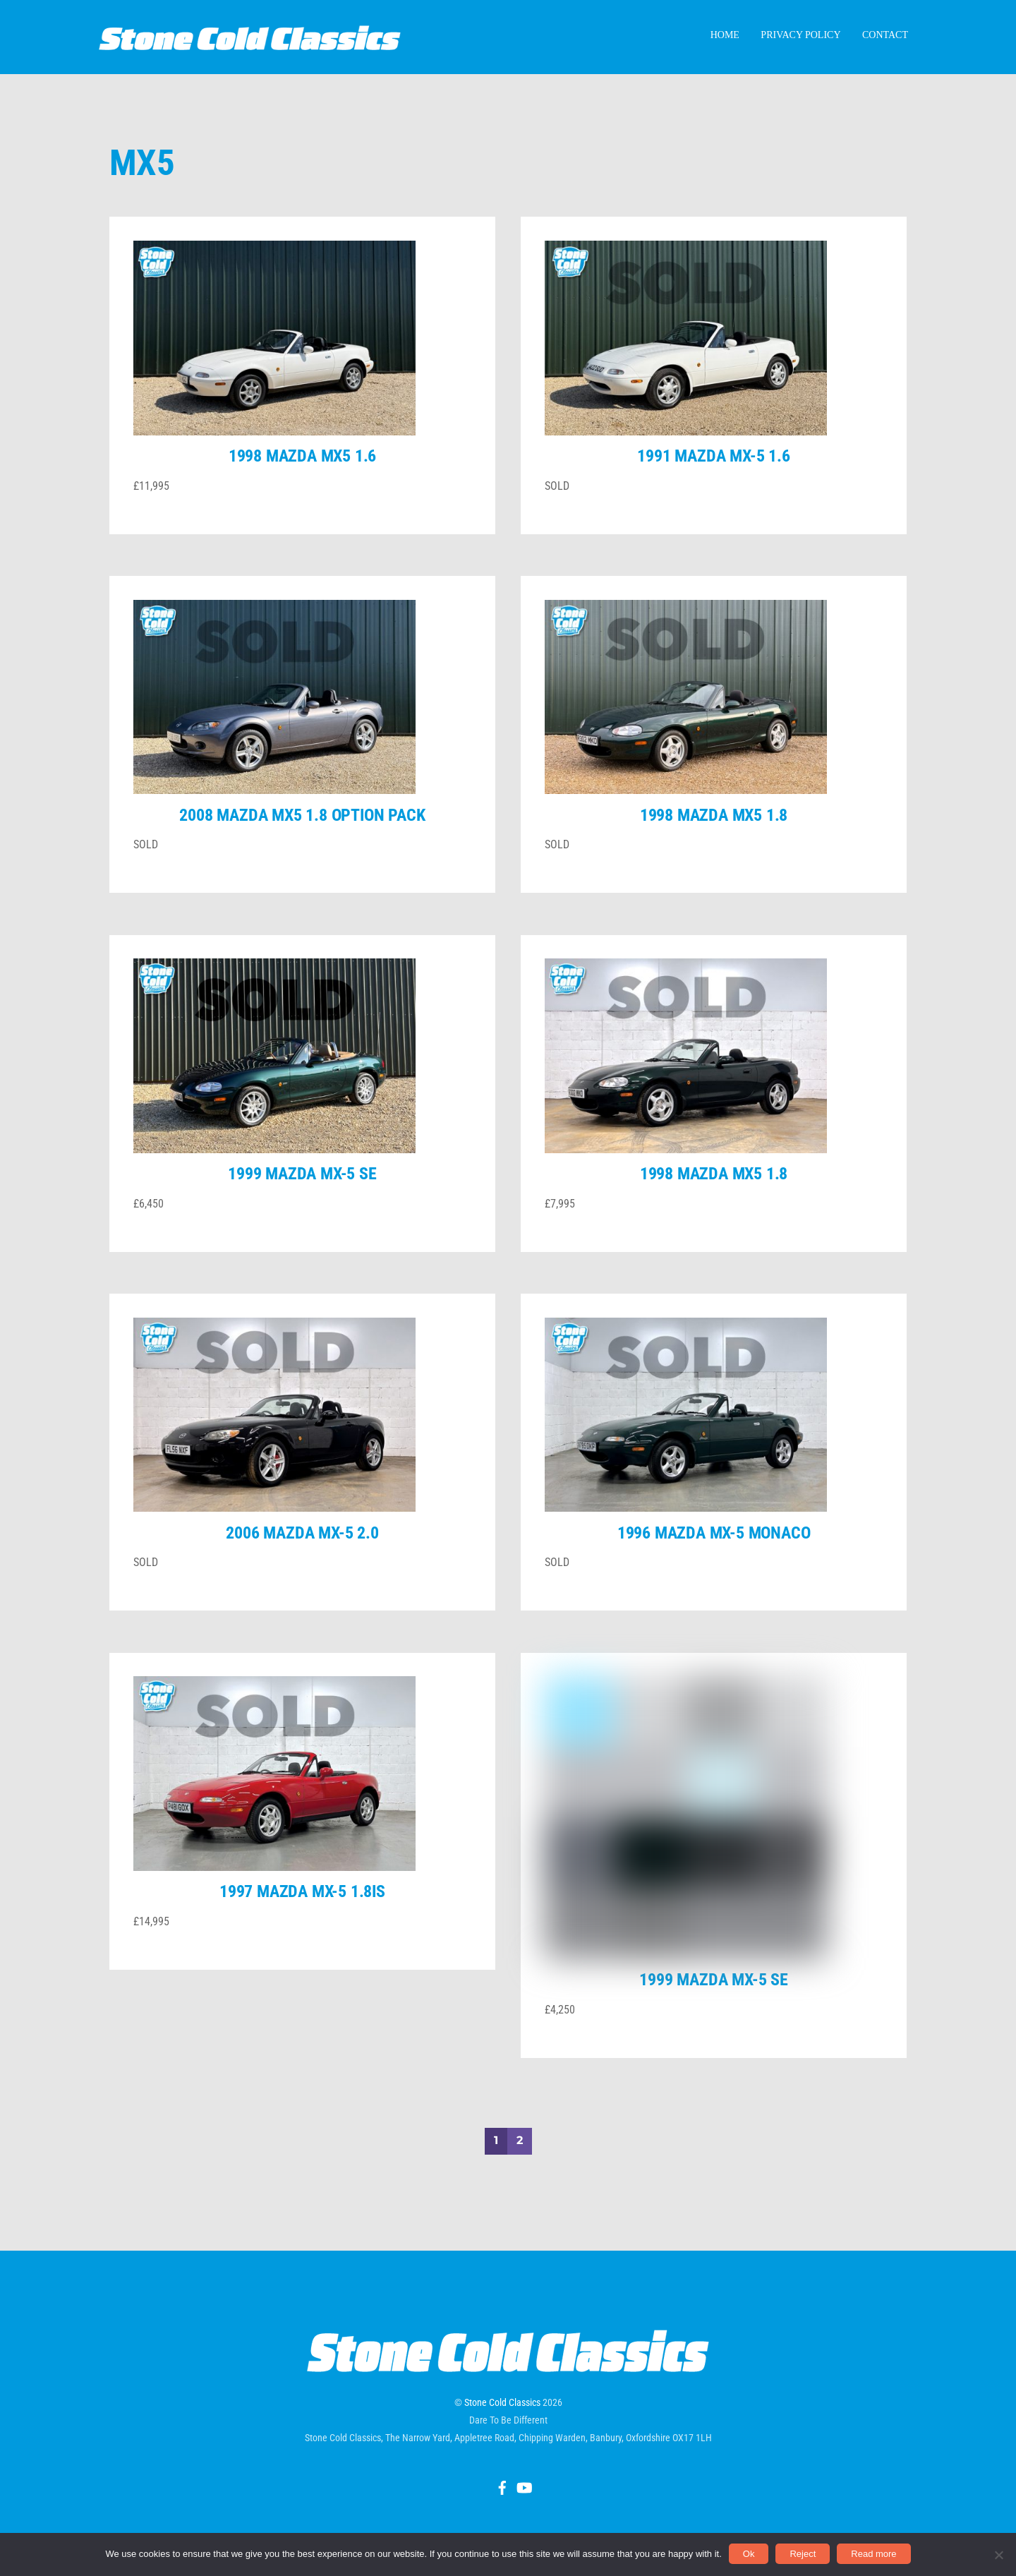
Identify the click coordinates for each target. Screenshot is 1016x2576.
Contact (885, 41)
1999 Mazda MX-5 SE (302, 1195)
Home (724, 41)
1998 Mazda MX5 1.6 (302, 477)
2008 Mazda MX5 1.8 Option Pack (302, 835)
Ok (749, 2553)
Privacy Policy (800, 41)
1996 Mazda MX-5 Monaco (714, 1553)
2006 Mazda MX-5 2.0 (302, 1553)
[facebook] (502, 2418)
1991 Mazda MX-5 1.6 (713, 477)
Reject (803, 2553)
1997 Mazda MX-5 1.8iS (302, 1912)
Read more (873, 2553)
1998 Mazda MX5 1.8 (713, 835)
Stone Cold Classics (502, 2335)
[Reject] (998, 2555)
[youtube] (523, 2418)
